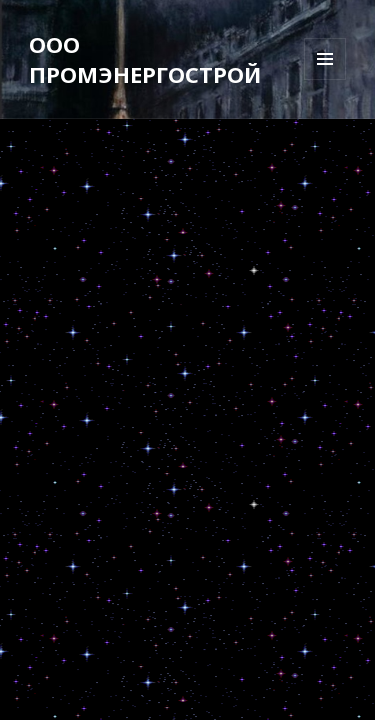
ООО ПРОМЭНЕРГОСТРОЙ (145, 59)
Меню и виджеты (325, 79)
